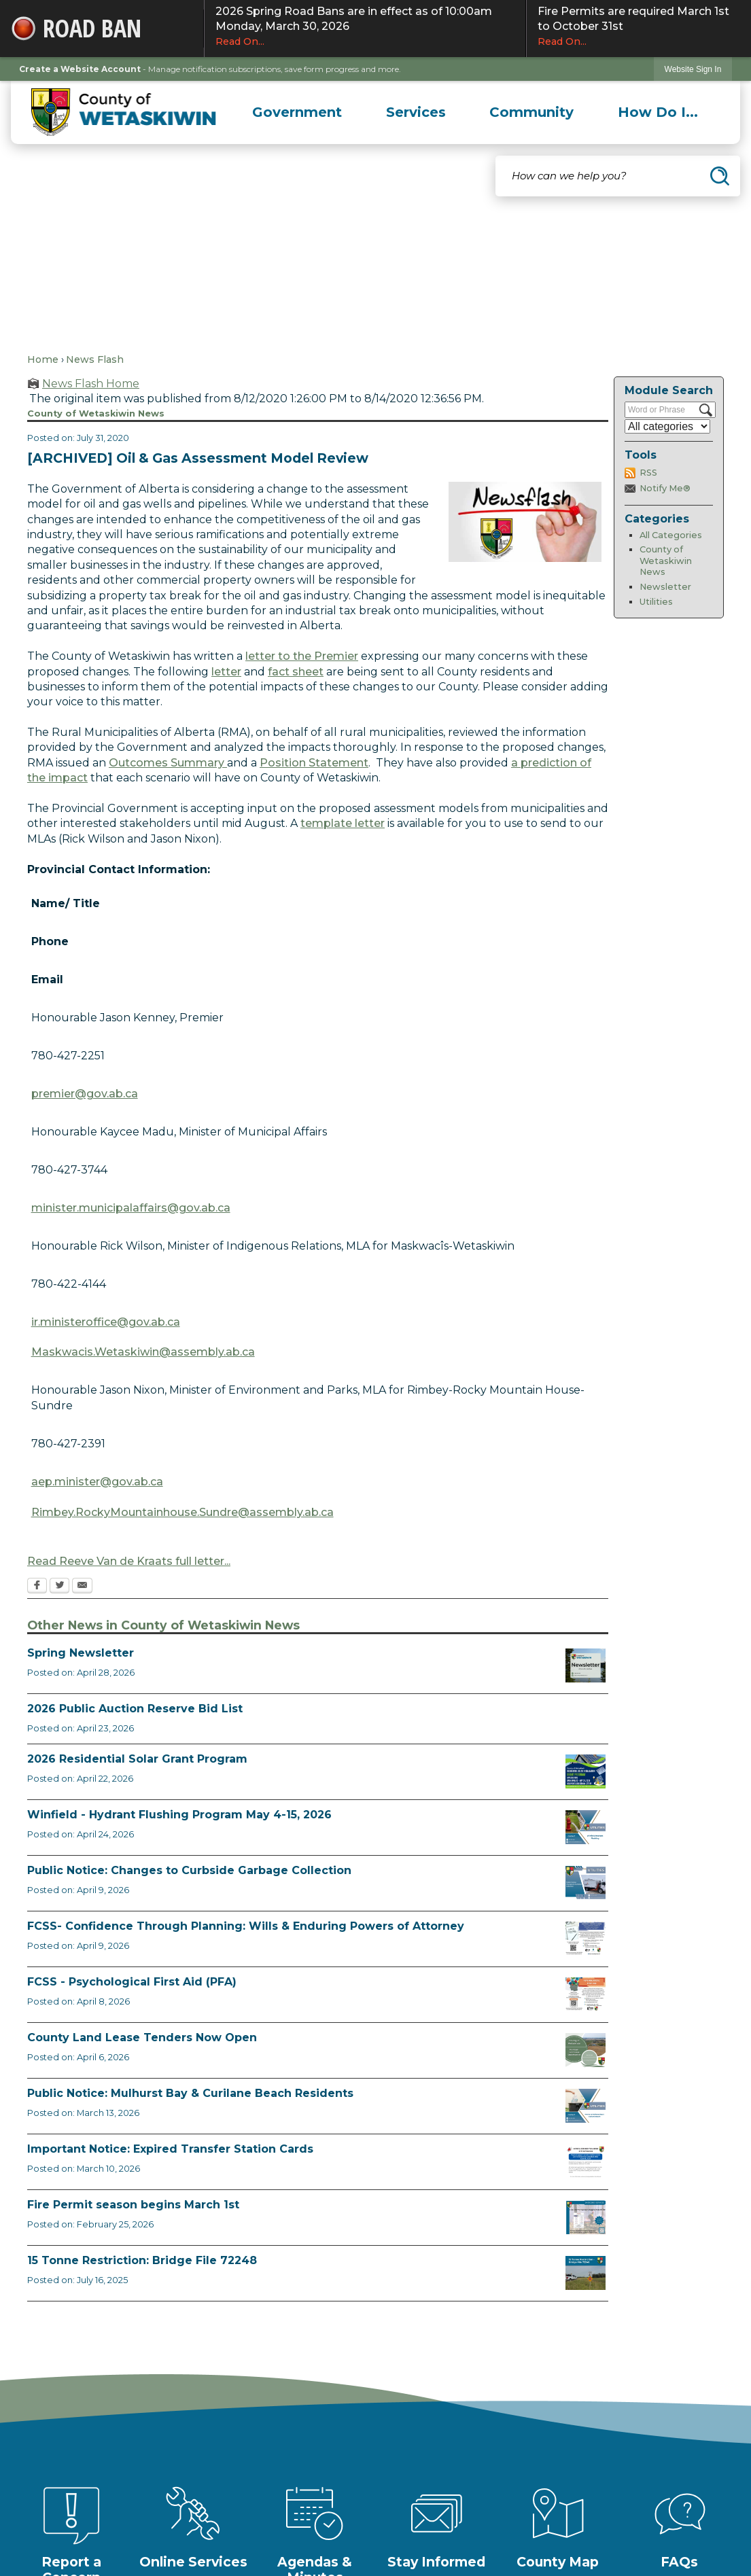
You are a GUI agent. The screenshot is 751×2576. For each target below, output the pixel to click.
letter (226, 671)
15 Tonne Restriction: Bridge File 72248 (142, 2260)
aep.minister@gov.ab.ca (97, 1481)
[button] (719, 176)
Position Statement (314, 762)
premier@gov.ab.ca (84, 1093)
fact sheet (296, 671)
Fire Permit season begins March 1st (133, 2204)
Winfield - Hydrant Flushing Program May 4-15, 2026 (179, 1814)
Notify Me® (665, 488)
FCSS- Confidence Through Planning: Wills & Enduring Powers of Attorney (245, 1926)
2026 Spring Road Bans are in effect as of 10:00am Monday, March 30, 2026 (364, 26)
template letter (342, 823)
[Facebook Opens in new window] (37, 1586)
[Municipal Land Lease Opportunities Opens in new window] (585, 2050)
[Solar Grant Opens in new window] (585, 1771)
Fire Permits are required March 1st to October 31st (639, 26)
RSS (648, 472)
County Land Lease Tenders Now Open (142, 2037)
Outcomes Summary (168, 762)
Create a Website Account (80, 69)
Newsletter (665, 587)
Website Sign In (693, 69)
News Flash (95, 359)
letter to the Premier (301, 656)
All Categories (671, 535)
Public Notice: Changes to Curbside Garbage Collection (189, 1870)
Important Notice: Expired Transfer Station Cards (170, 2148)
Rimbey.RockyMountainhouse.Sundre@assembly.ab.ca (182, 1512)
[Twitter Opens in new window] (59, 1586)
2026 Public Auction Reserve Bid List (135, 1708)
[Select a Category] (667, 426)
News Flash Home (90, 383)
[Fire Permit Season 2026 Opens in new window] (585, 2217)
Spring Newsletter (80, 1652)
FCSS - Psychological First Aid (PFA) (132, 1981)
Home (42, 359)
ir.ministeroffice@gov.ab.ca (105, 1322)
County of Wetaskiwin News (666, 560)
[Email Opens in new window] (82, 1586)
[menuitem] (297, 112)
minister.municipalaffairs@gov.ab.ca (130, 1207)
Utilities (656, 602)
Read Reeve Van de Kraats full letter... (128, 1561)
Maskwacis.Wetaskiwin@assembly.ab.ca (143, 1351)
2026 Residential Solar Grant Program (137, 1758)
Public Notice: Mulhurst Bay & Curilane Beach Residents (190, 2093)
